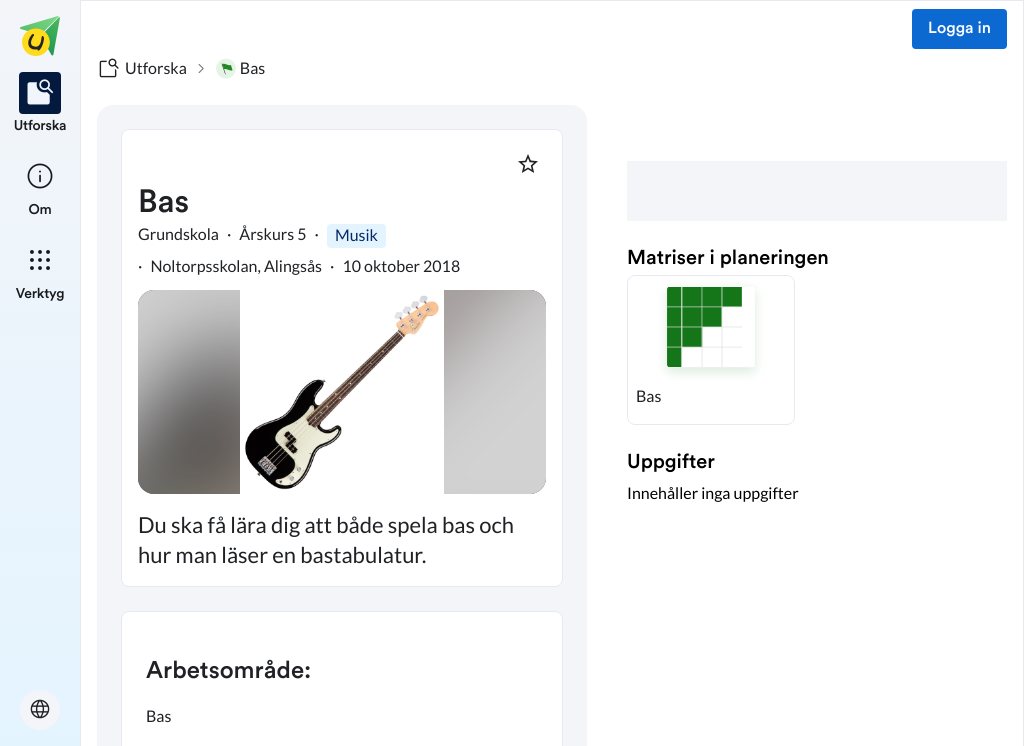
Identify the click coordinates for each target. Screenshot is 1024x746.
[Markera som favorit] (528, 164)
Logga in (959, 29)
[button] (711, 350)
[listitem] (40, 104)
